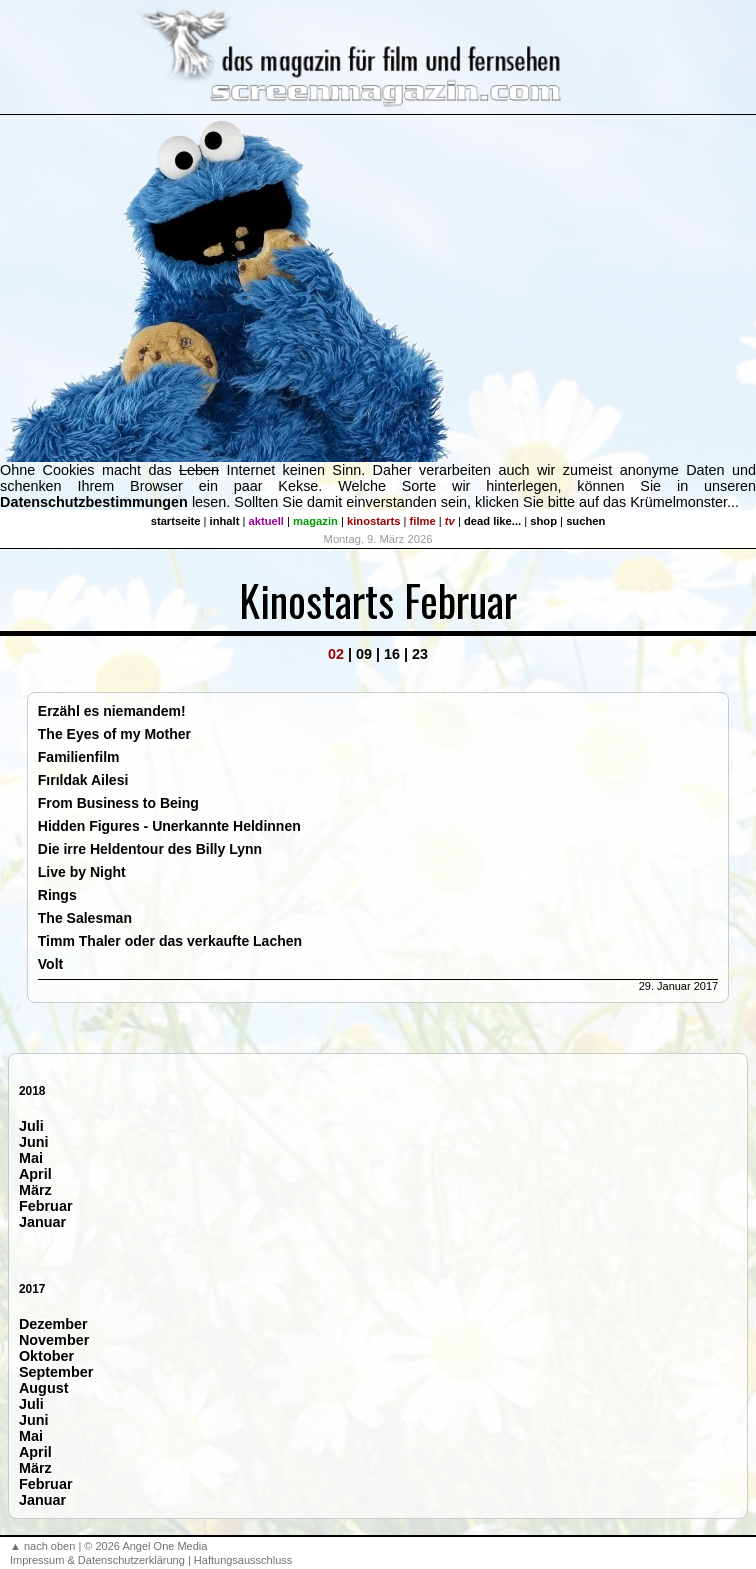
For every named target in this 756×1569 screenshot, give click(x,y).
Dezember (53, 1324)
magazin (315, 521)
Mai (31, 1158)
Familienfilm (79, 757)
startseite (176, 521)
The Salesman (85, 918)
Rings (57, 895)
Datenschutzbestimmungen (94, 502)
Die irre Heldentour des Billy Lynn (150, 849)
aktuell (266, 521)
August (44, 1388)
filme (423, 521)
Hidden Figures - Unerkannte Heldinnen (169, 826)
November (54, 1340)
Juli (31, 1126)
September (56, 1372)
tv (450, 521)
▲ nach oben (42, 1546)
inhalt (225, 521)
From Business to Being (118, 803)
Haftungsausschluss (243, 1560)
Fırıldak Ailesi (83, 780)
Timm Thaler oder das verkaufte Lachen (170, 941)
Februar (46, 1206)
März (35, 1190)
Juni (34, 1142)
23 (420, 654)
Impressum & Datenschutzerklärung (97, 1560)
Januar (42, 1222)
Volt (50, 964)
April (35, 1174)
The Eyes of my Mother (114, 734)
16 (392, 654)
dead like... (492, 521)
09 (364, 654)
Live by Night (82, 872)
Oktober (46, 1356)
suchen (585, 521)
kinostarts (373, 521)
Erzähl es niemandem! (112, 711)
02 (336, 654)
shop (543, 521)
